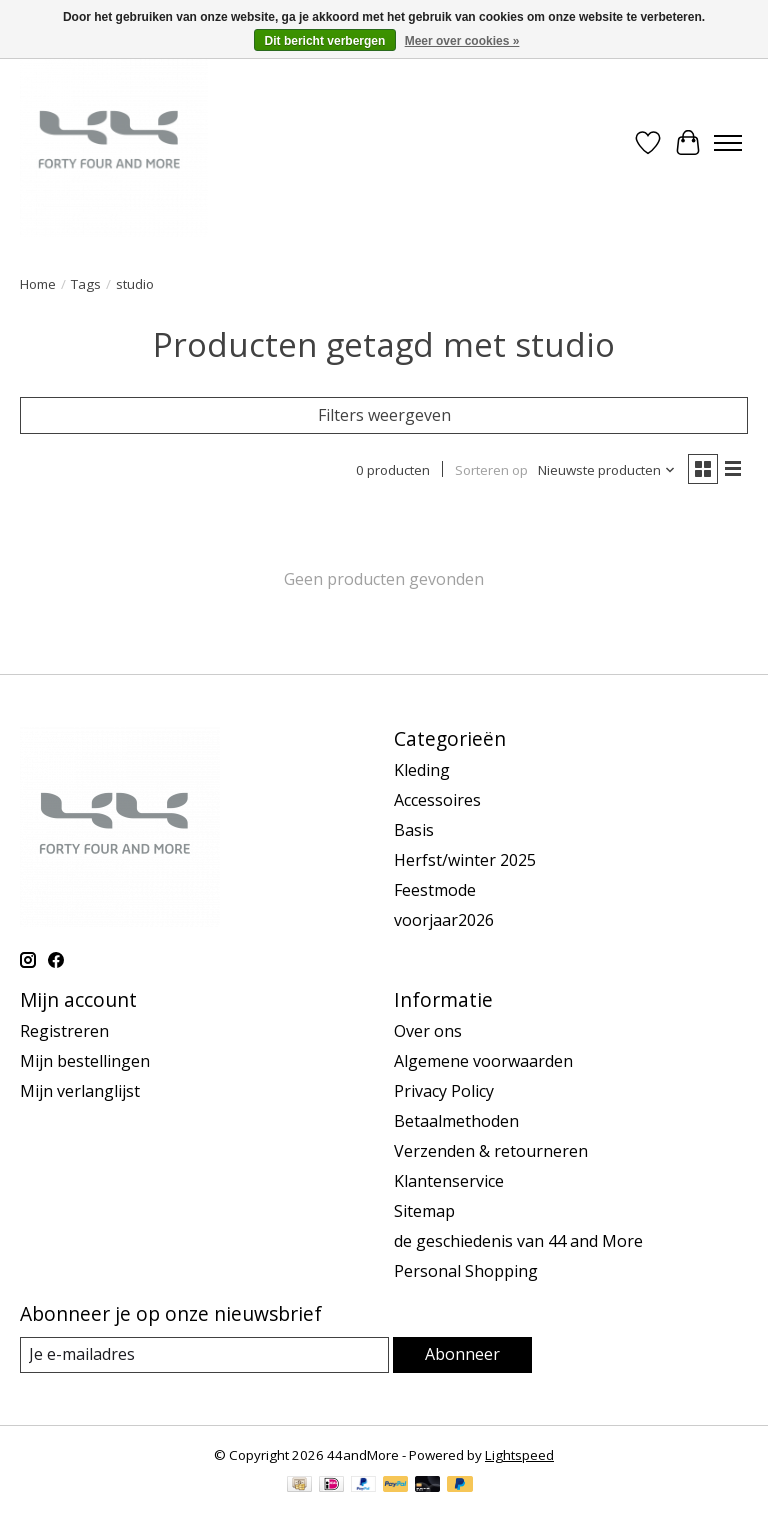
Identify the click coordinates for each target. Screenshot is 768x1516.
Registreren (64, 1031)
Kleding (422, 770)
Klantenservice (449, 1181)
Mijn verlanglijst (80, 1091)
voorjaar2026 (444, 920)
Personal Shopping (466, 1271)
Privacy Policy (444, 1091)
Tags (86, 284)
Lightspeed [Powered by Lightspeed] (519, 1455)
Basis (414, 830)
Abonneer (462, 1354)
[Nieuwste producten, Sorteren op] (607, 470)
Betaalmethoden (456, 1121)
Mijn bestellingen (85, 1061)
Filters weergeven (384, 415)
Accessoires (437, 800)
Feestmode (435, 890)
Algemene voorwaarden (483, 1061)
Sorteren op (491, 470)
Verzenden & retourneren (491, 1151)
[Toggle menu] (728, 143)
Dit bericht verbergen (325, 41)
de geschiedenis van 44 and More (518, 1241)
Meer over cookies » (462, 41)
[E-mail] (204, 1354)
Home (38, 284)
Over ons (428, 1031)
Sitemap (424, 1211)
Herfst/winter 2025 (465, 860)
